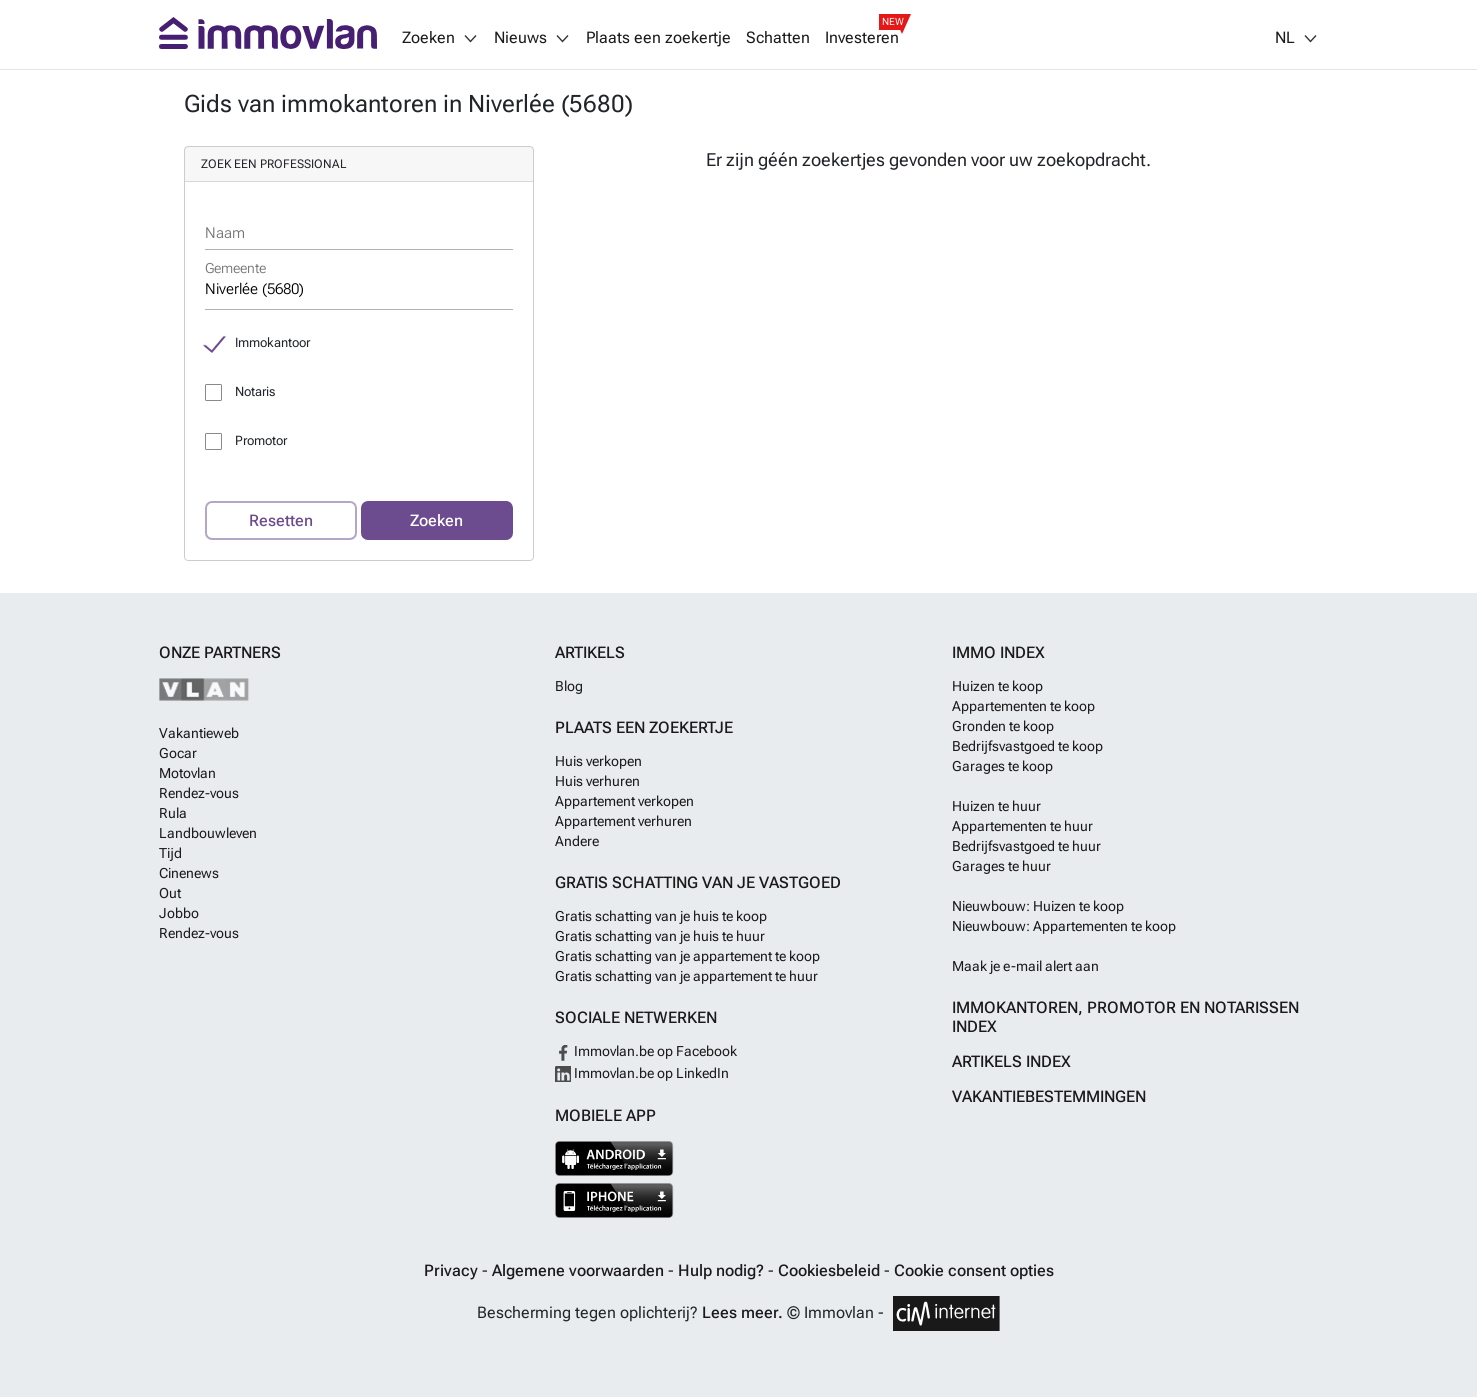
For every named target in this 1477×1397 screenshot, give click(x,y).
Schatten (778, 38)
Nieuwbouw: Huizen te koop (1038, 906)
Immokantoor (272, 342)
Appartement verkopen (624, 801)
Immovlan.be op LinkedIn (642, 1073)
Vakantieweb (199, 733)
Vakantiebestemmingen (1049, 1096)
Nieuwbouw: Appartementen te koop (1064, 926)
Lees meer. (742, 1312)
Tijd (170, 853)
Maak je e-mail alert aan (1025, 966)
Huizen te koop (997, 686)
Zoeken (436, 520)
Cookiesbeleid (831, 1270)
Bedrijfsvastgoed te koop (1027, 746)
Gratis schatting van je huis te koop (661, 916)
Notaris (255, 391)
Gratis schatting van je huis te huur (660, 936)
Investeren (862, 38)
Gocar (178, 753)
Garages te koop (1002, 766)
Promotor (261, 440)
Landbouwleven (208, 833)
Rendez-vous (199, 793)
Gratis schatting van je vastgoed (698, 882)
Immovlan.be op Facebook (646, 1051)
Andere (577, 841)
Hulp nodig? (723, 1270)
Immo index (998, 652)
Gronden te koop (1003, 726)
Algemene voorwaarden (580, 1270)
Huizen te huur (996, 806)
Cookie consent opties (974, 1270)
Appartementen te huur (1022, 826)
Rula (173, 813)
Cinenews (189, 873)
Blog (569, 686)
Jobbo (179, 913)
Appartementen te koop (1023, 706)
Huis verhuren (597, 781)
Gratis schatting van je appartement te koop (687, 956)
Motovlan (187, 773)
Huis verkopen (598, 761)
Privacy (453, 1270)
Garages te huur (1001, 866)
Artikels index (1011, 1061)
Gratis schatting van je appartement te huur (686, 976)
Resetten (281, 520)
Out (170, 893)
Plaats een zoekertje (658, 38)
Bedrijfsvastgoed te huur (1026, 846)
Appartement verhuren (623, 821)
